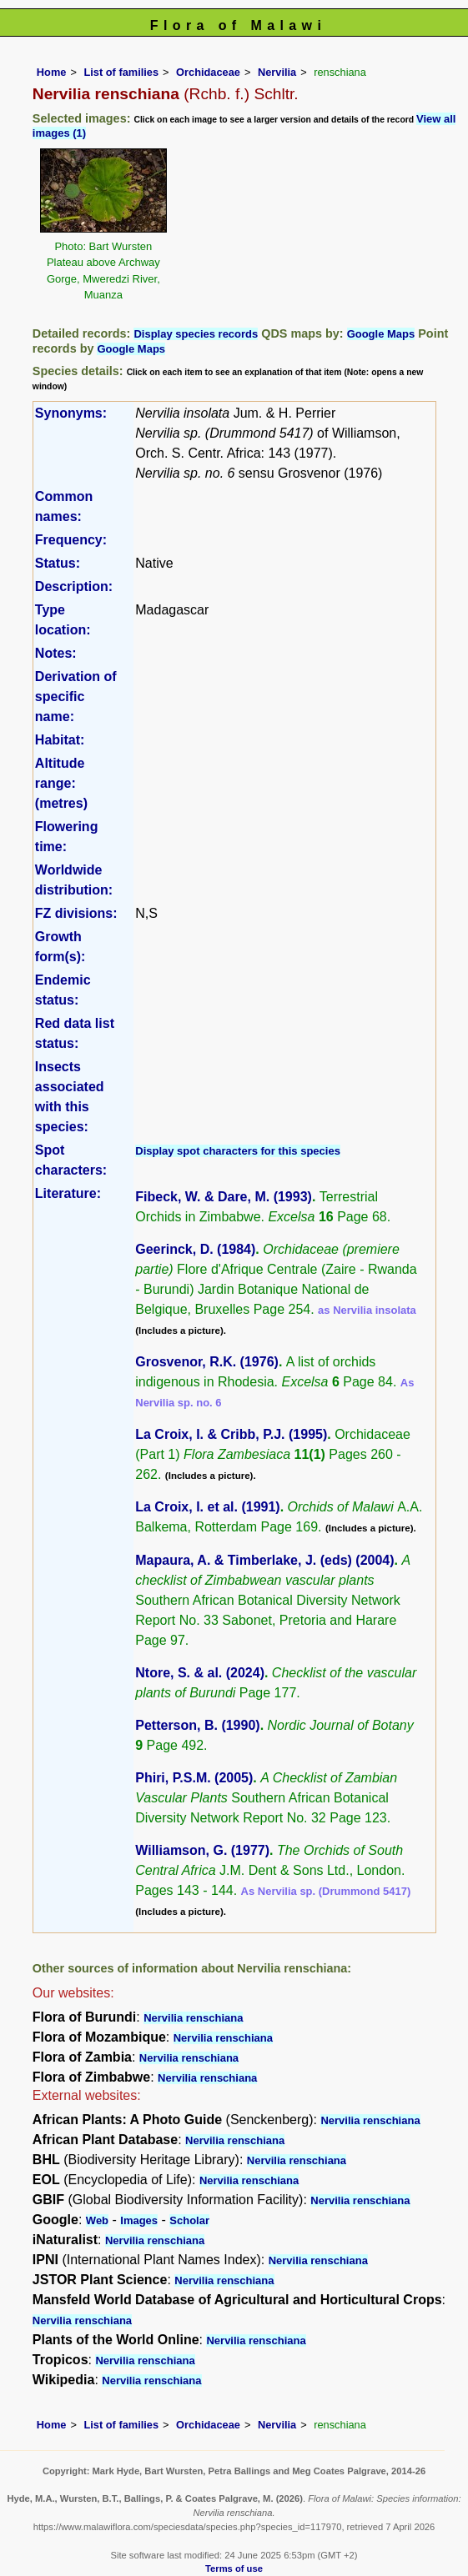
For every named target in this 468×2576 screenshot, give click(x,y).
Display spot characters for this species (237, 1151)
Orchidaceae (208, 72)
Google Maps (381, 334)
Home (52, 72)
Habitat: (60, 740)
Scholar (189, 2220)
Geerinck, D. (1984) (195, 1249)
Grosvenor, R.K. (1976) (207, 1362)
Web (97, 2220)
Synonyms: (71, 413)
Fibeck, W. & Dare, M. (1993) (223, 1197)
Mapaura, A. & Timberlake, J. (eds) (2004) (264, 1560)
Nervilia (277, 72)
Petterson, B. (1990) (197, 1725)
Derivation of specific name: (76, 696)
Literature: (68, 1193)
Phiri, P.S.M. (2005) (194, 1778)
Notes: (56, 653)
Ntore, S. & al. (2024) (199, 1673)
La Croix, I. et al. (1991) (207, 1507)
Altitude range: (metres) (61, 783)
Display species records (195, 334)
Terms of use (234, 2568)
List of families (121, 72)
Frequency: (71, 540)
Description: (74, 586)
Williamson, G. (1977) (202, 1850)
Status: (57, 563)
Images (139, 2220)
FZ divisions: (76, 913)
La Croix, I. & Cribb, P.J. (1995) (231, 1434)
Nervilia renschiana (193, 2018)
